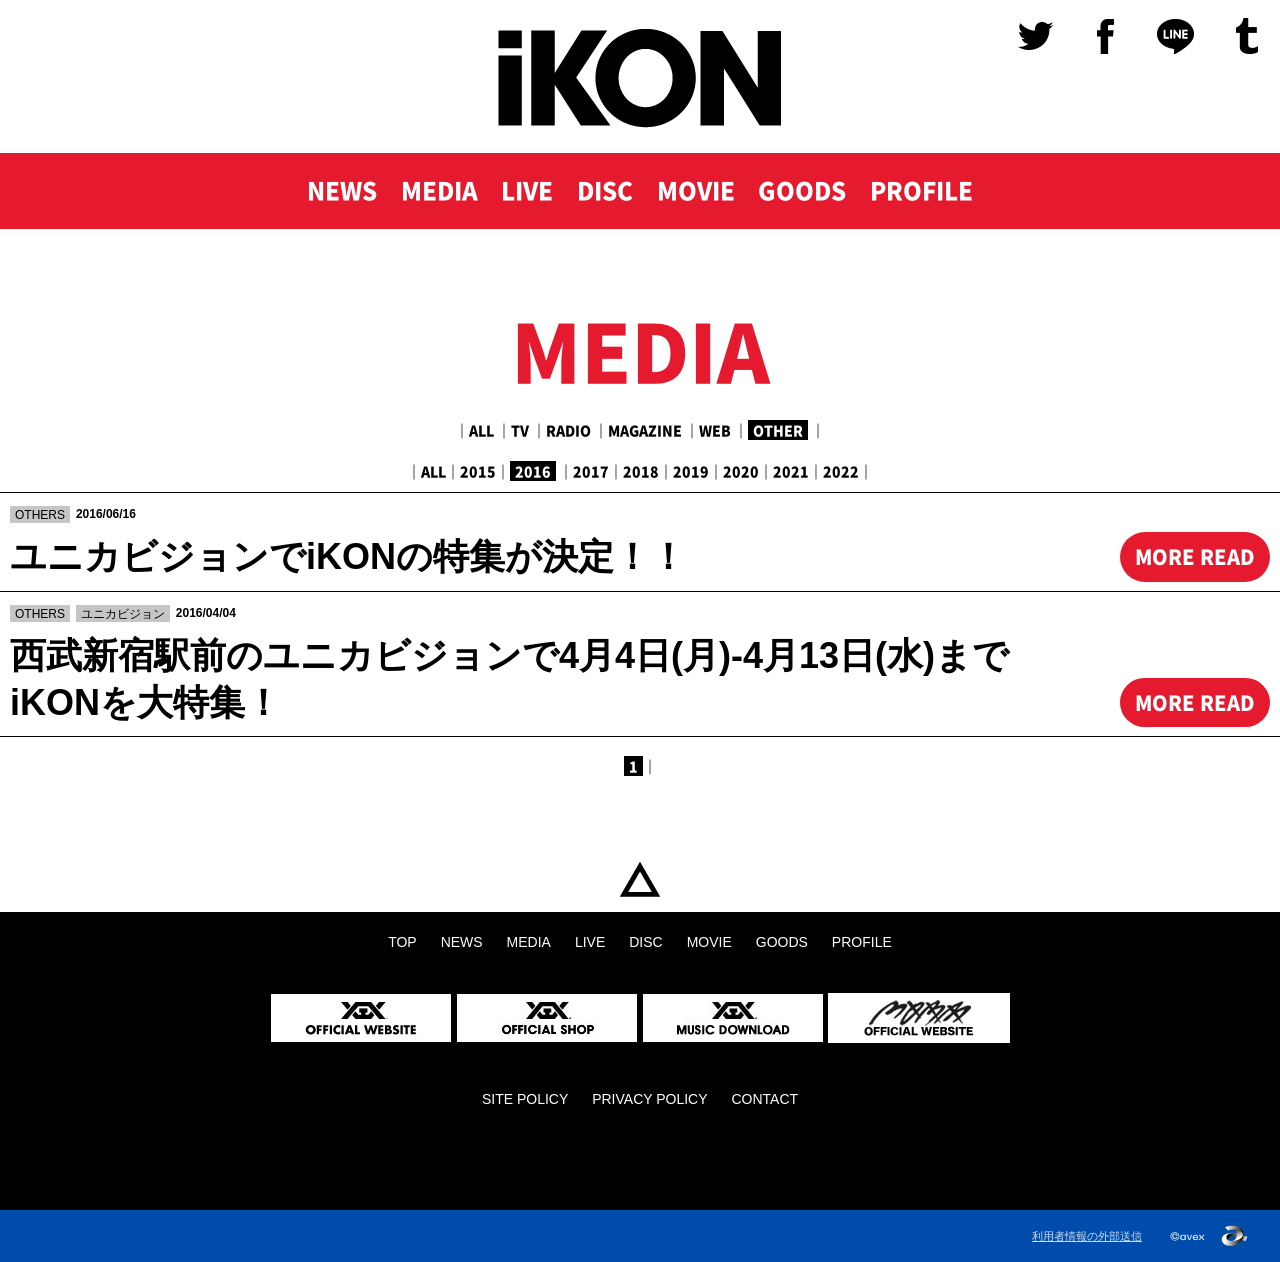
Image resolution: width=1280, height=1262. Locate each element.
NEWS (339, 192)
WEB (715, 430)
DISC (604, 192)
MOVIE (696, 192)
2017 (591, 471)
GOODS (803, 192)
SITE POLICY (525, 1099)
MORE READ (1194, 556)
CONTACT (764, 1099)
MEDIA (437, 192)
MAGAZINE (645, 430)
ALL (481, 430)
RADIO (568, 430)
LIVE (526, 192)
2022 (841, 471)
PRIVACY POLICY (649, 1099)
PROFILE (924, 192)
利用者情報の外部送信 (1087, 1236)
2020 (741, 471)
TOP (640, 879)
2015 (478, 471)
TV (520, 430)
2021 (791, 471)
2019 (691, 471)
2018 (641, 471)
